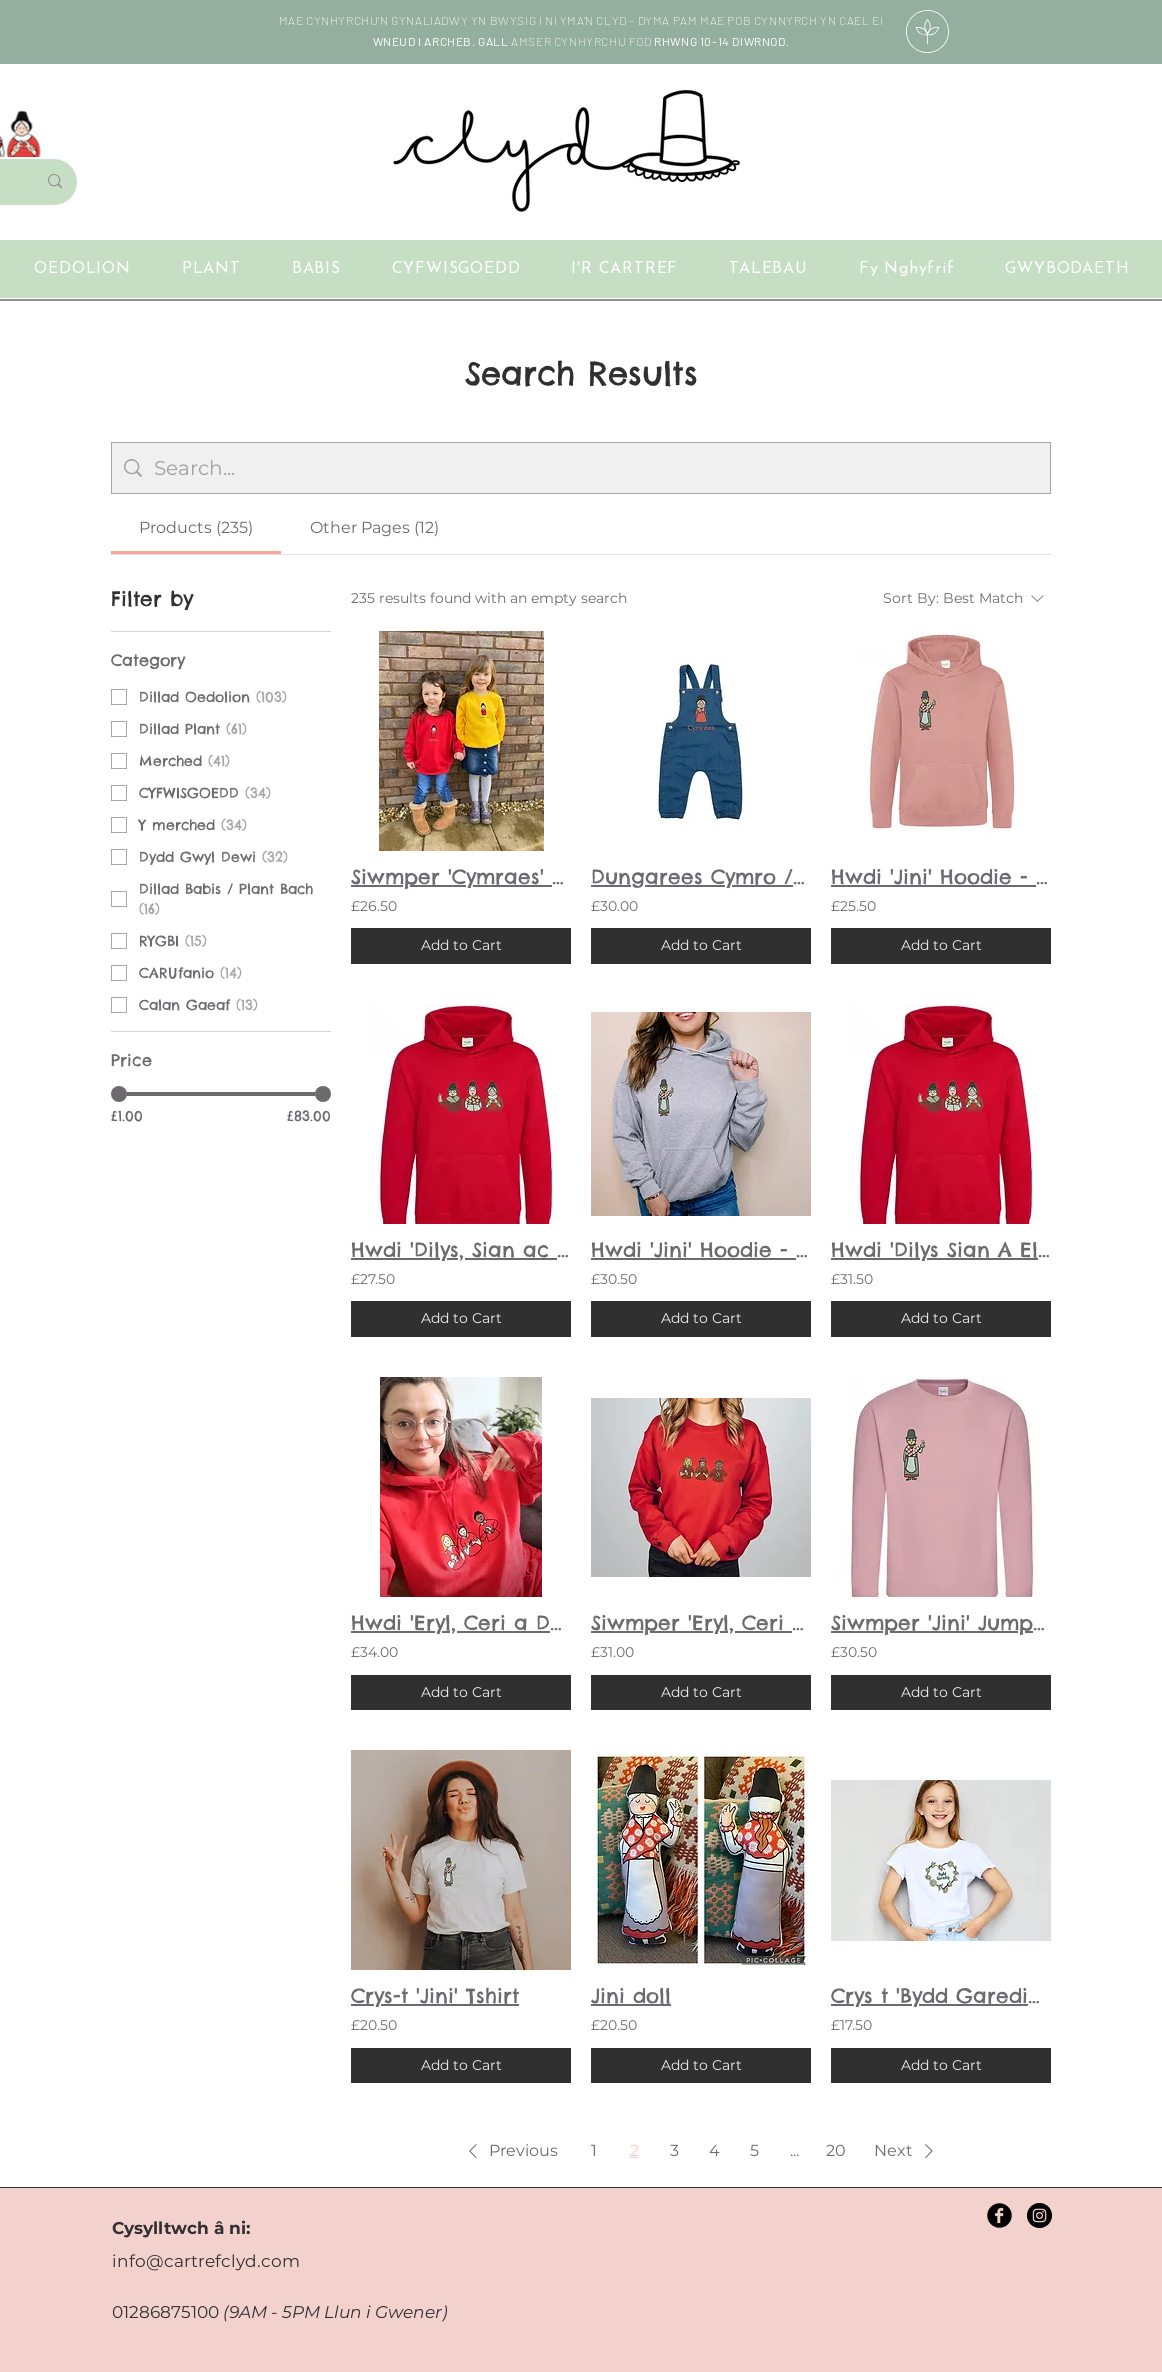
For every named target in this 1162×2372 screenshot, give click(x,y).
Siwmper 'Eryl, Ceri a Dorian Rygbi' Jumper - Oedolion (701, 1622)
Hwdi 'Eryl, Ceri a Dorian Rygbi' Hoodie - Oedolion (461, 1622)
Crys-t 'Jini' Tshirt (435, 1995)
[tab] (196, 528)
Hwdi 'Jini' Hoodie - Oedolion (701, 1249)
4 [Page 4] (714, 2150)
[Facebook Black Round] (999, 2215)
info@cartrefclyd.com (206, 2261)
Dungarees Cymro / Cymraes (701, 876)
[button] (1067, 269)
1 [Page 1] (594, 2150)
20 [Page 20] (836, 2150)
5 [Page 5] (754, 2150)
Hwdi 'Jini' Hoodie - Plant (941, 876)
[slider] (119, 1094)
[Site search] (596, 468)
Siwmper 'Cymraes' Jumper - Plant (461, 876)
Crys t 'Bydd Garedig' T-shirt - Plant (941, 1995)
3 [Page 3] (674, 2150)
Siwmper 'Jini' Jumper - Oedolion (941, 1622)
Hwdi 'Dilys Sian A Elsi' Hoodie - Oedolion (941, 1249)
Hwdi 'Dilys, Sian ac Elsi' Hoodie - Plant (461, 1249)
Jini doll (631, 1995)
